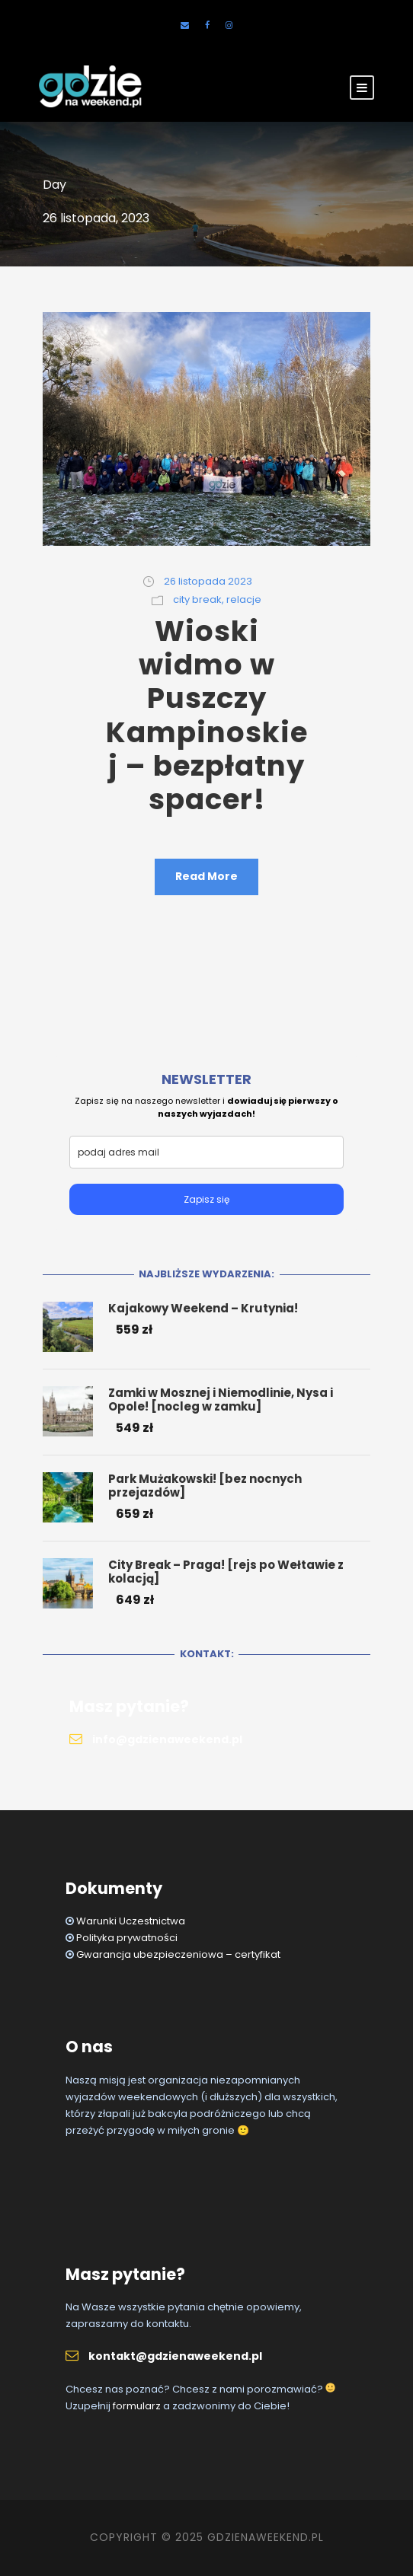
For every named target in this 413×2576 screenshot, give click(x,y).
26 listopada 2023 (208, 581)
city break (197, 599)
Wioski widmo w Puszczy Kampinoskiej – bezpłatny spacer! (207, 715)
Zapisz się (206, 1199)
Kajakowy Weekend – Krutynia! (203, 1308)
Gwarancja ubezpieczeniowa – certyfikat (178, 1954)
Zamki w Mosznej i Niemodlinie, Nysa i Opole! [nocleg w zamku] (220, 1399)
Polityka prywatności (127, 1937)
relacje (243, 599)
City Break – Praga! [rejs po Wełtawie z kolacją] (226, 1571)
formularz (137, 2406)
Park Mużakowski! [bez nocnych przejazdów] (205, 1485)
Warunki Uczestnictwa (130, 1921)
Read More (206, 876)
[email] (206, 1152)
